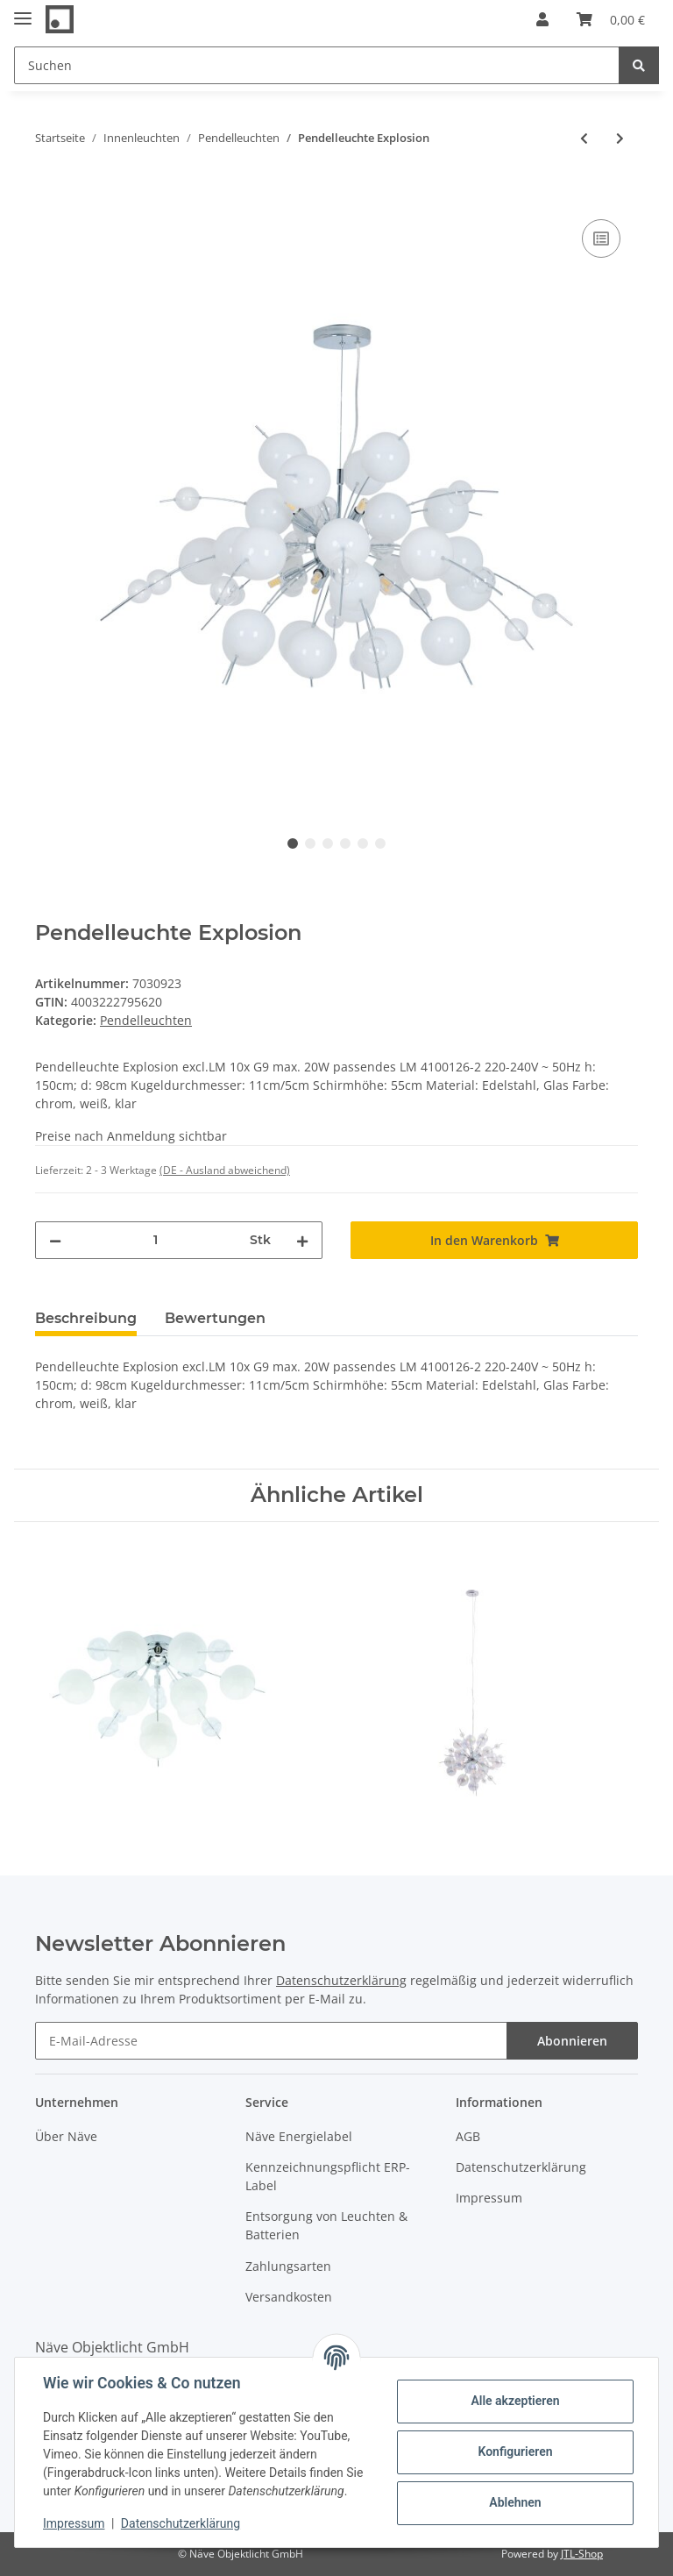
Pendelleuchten (146, 1020)
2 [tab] (310, 843)
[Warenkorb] (611, 19)
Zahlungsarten (288, 2266)
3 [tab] (327, 843)
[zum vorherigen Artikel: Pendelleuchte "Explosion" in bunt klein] (584, 138)
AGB (468, 2136)
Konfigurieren (515, 2451)
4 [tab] (345, 843)
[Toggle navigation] (23, 11)
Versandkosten (288, 2296)
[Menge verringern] (55, 1240)
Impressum (489, 2197)
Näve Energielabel (298, 2136)
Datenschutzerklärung (341, 1980)
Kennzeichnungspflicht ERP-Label (327, 2176)
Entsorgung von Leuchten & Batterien (326, 2225)
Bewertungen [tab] (215, 1318)
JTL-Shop (582, 2553)
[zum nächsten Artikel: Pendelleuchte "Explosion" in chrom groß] (620, 138)
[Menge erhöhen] (302, 1240)
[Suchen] (317, 65)
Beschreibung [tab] (86, 1318)
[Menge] (155, 1240)
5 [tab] (363, 843)
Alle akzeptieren (515, 2401)
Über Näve (66, 2136)
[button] (542, 19)
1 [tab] (292, 843)
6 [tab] (380, 843)
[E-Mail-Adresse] (271, 2041)
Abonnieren (572, 2040)
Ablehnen (515, 2502)
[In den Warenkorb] (49, 195)
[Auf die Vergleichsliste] (601, 238)
